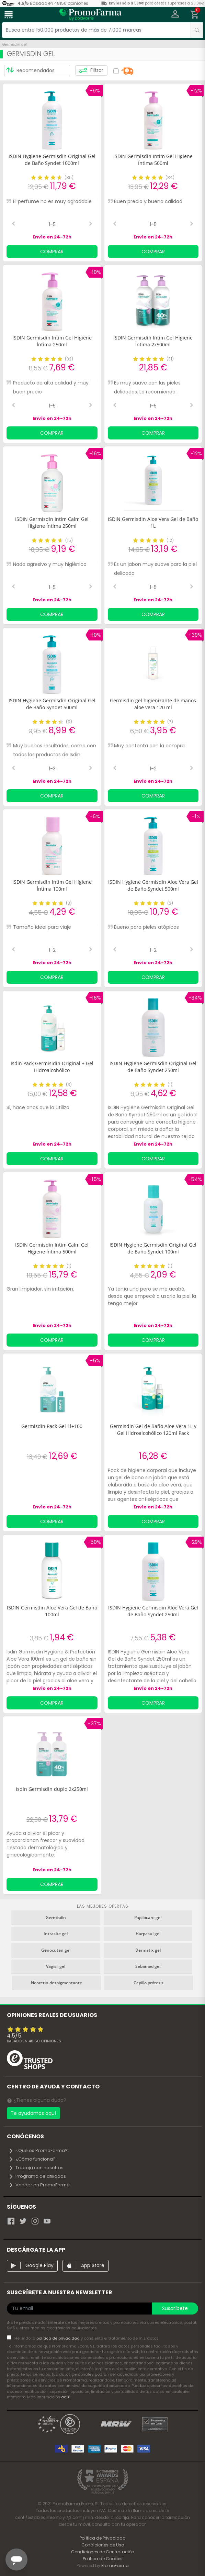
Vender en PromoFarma (39, 2185)
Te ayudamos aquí (33, 2113)
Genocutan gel (55, 1950)
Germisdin (56, 1917)
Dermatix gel (148, 1950)
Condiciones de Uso (102, 2545)
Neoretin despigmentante (56, 1983)
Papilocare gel (147, 1917)
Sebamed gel (147, 1966)
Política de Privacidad (103, 2538)
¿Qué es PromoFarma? (38, 2150)
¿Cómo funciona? (32, 2159)
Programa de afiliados (37, 2176)
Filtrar (91, 70)
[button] (175, 15)
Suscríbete (175, 2308)
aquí (65, 2397)
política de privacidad (58, 2338)
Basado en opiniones (34, 2041)
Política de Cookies (103, 2559)
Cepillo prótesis (148, 1983)
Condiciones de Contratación (102, 2552)
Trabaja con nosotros (36, 2167)
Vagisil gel (55, 1966)
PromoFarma (115, 2565)
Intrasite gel (56, 1934)
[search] (197, 30)
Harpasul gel (148, 1934)
